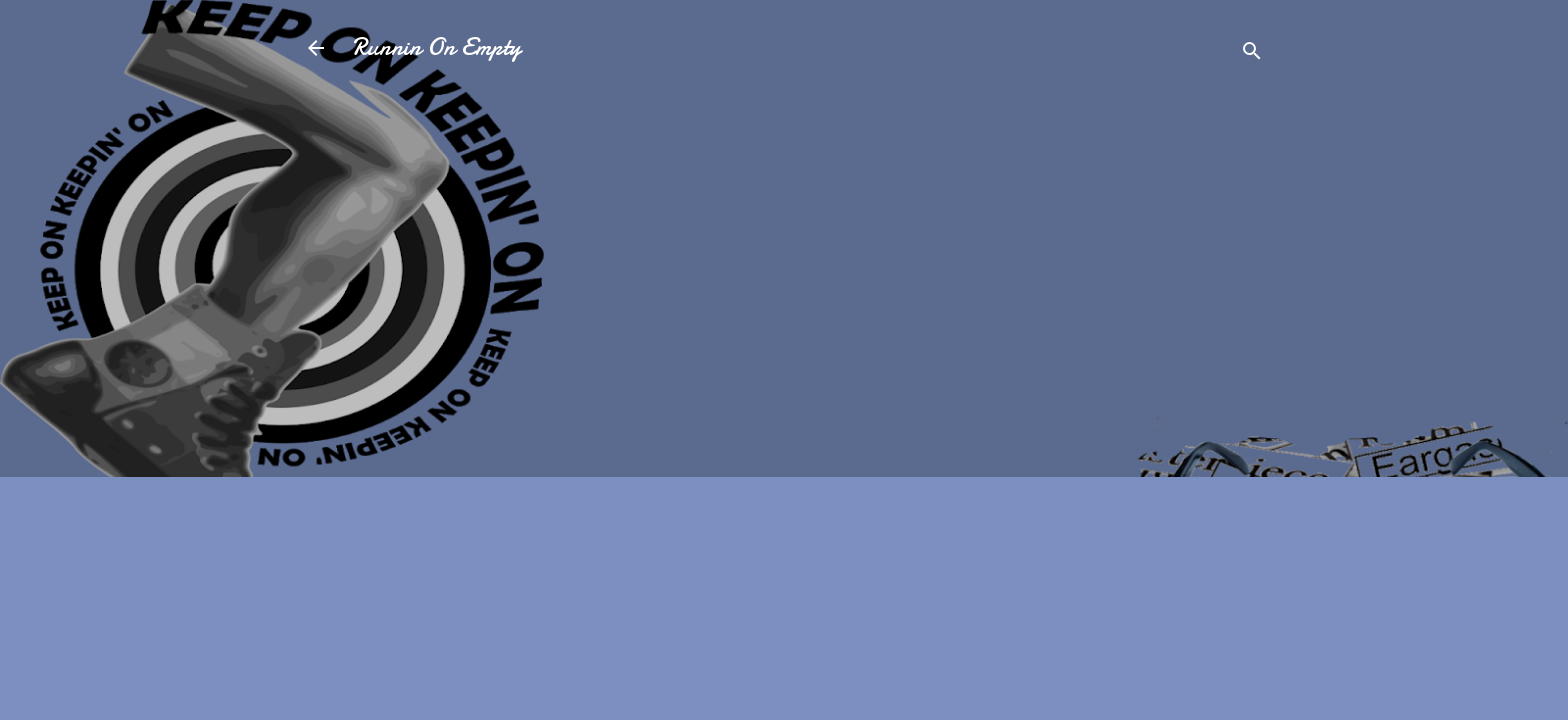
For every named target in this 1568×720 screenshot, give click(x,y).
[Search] (1252, 54)
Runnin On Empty (436, 47)
